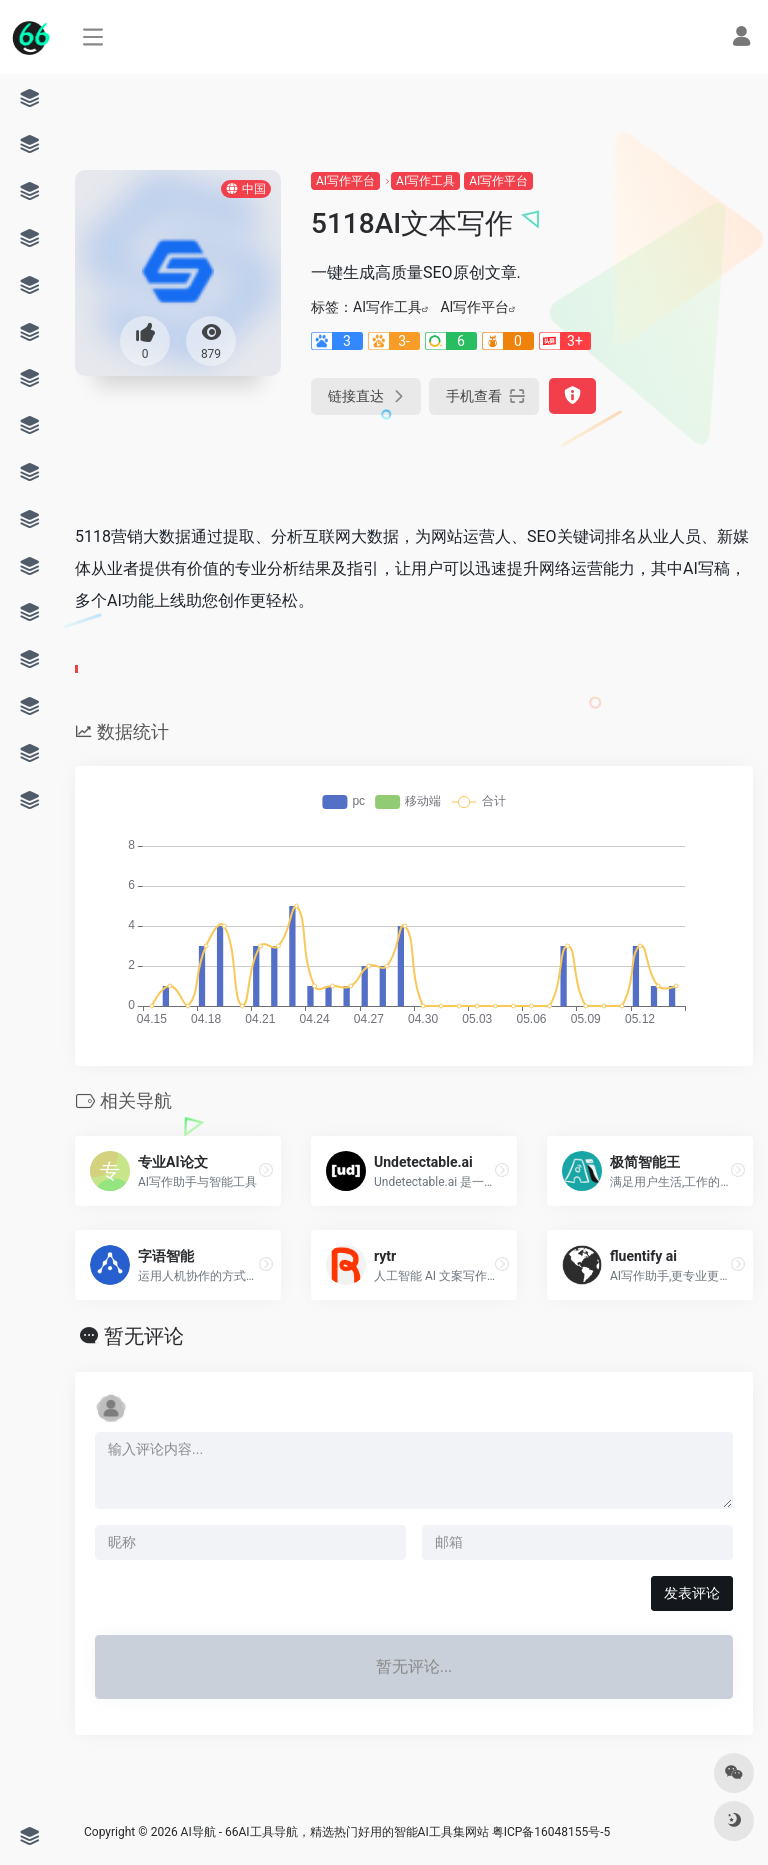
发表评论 (692, 1593)
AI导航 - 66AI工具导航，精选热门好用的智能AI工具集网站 (335, 1832)
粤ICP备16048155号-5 (551, 1832)
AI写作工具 (425, 181)
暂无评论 (144, 1336)
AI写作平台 (345, 181)
